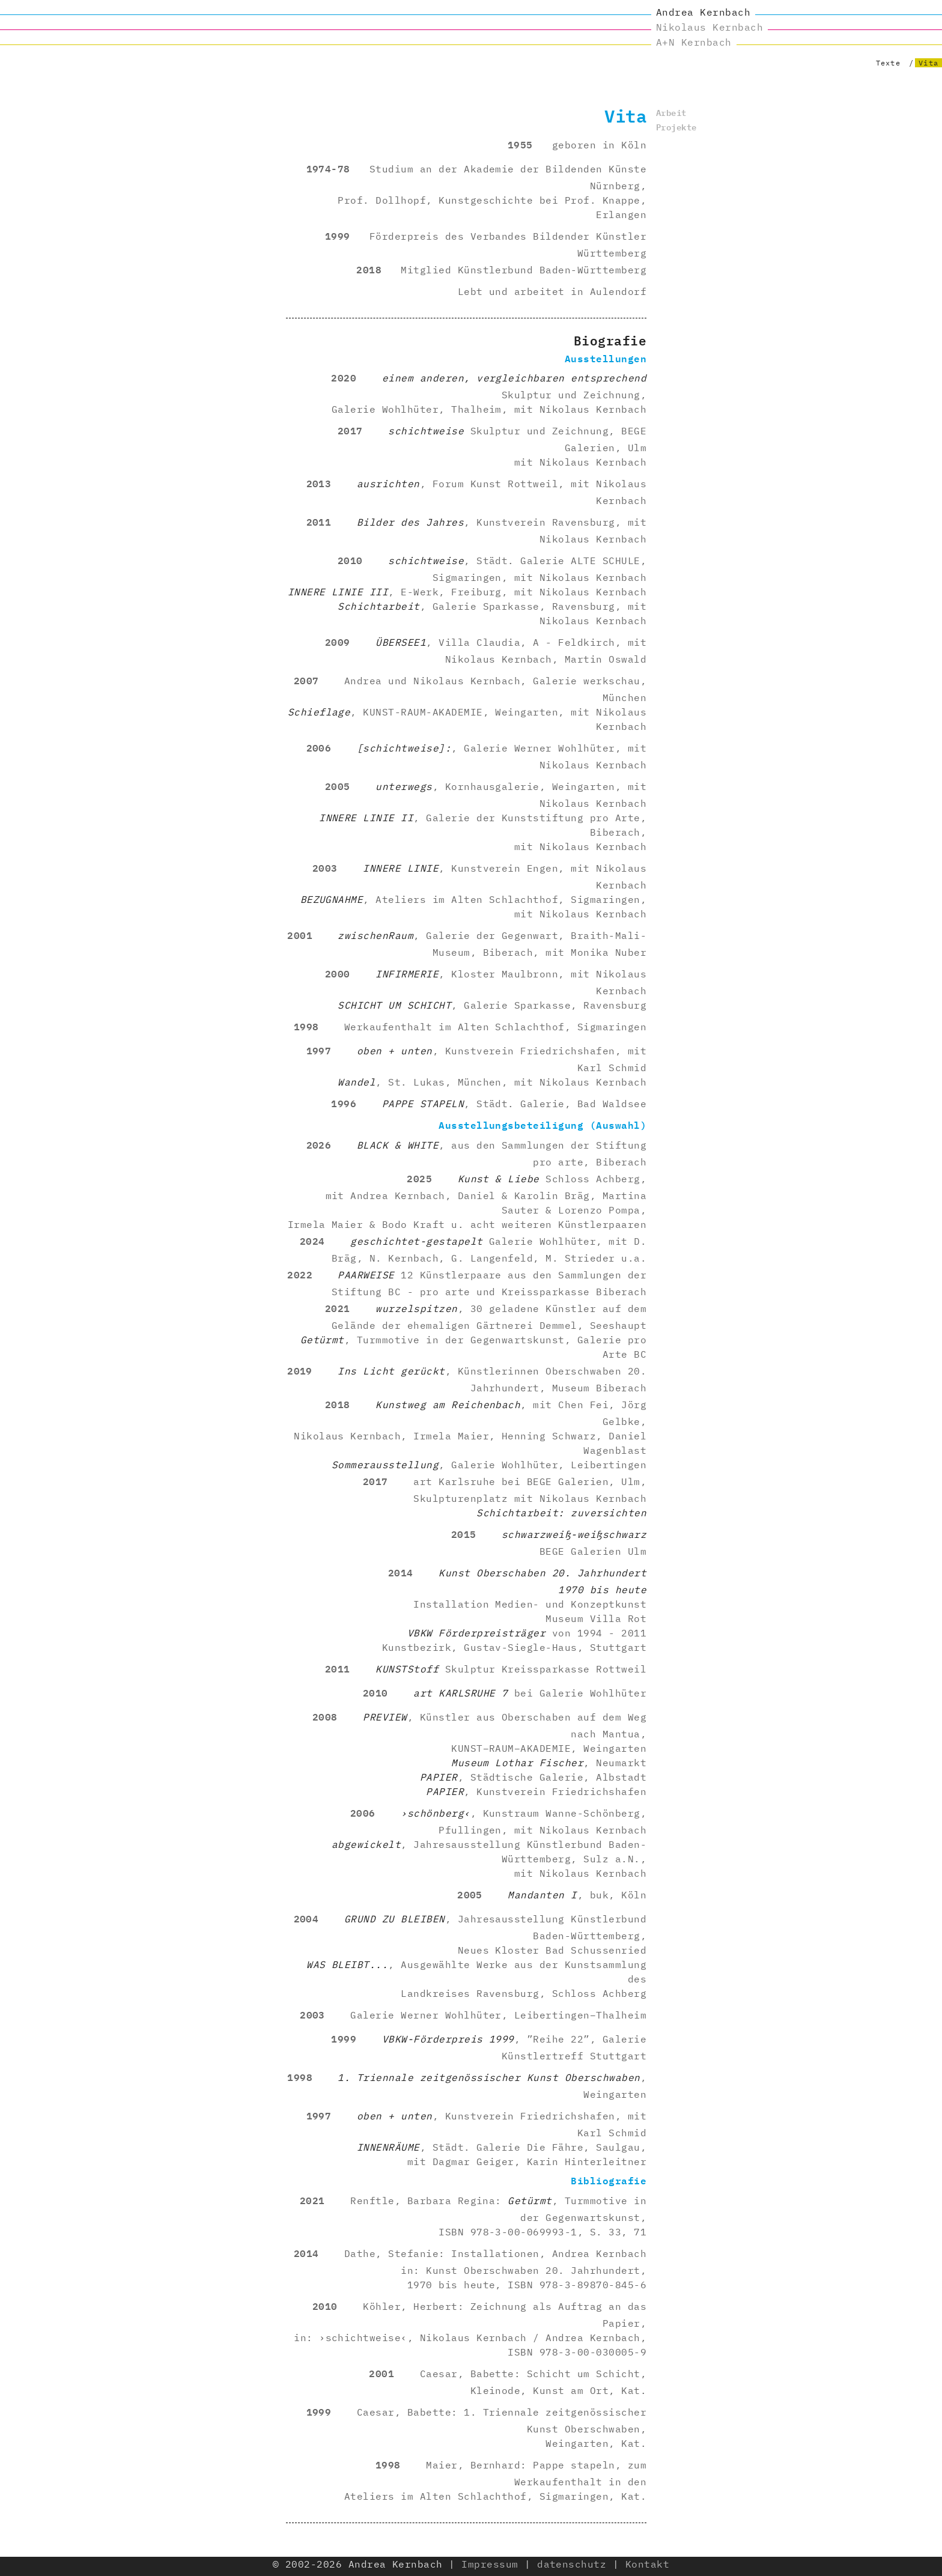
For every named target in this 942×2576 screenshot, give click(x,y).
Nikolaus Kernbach (709, 27)
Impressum (489, 2564)
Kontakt (647, 2564)
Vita (928, 62)
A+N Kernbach (694, 42)
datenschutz (571, 2564)
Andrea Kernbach (703, 12)
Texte (888, 62)
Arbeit (671, 112)
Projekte (676, 126)
